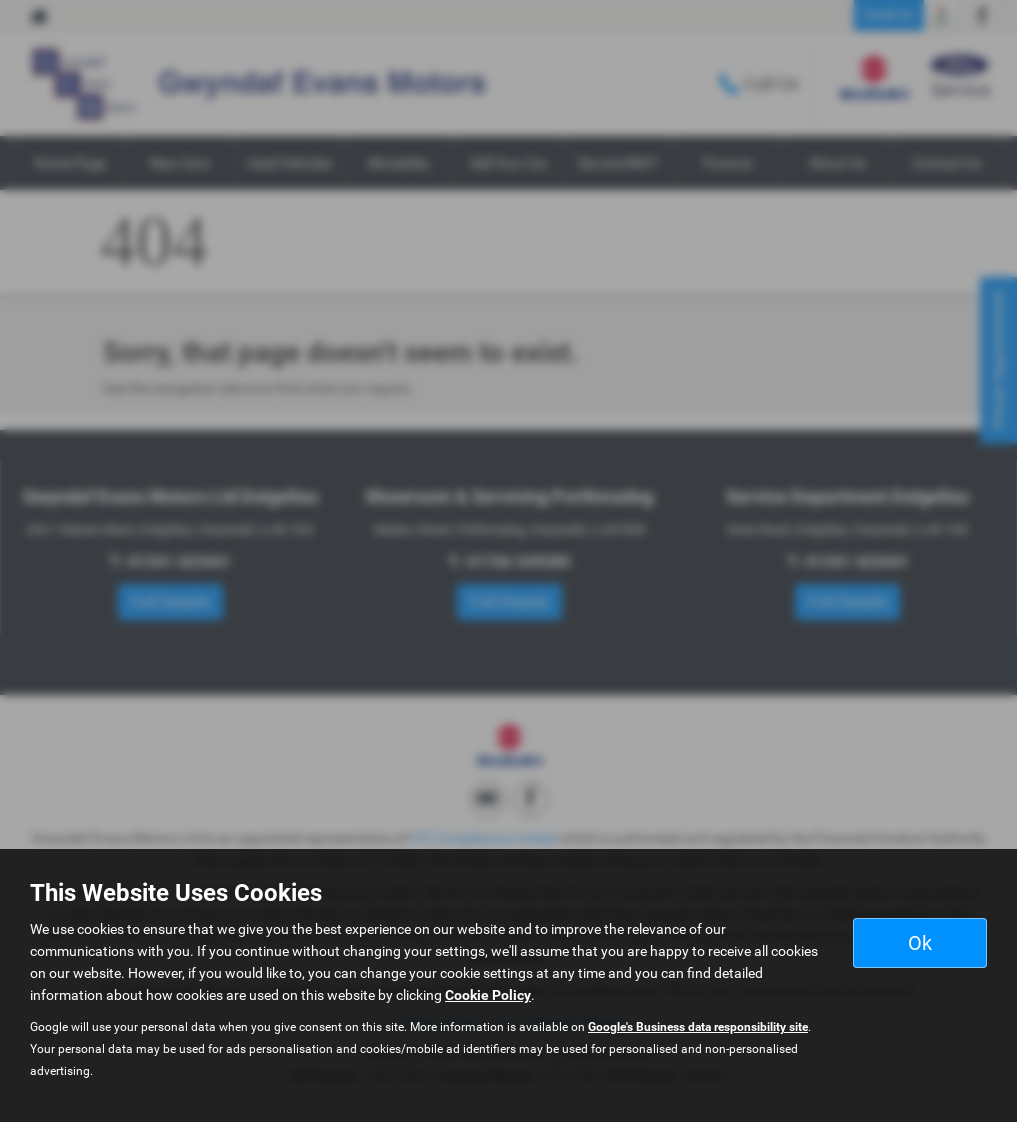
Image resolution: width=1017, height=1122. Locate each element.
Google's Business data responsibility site (698, 1027)
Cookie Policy (488, 995)
